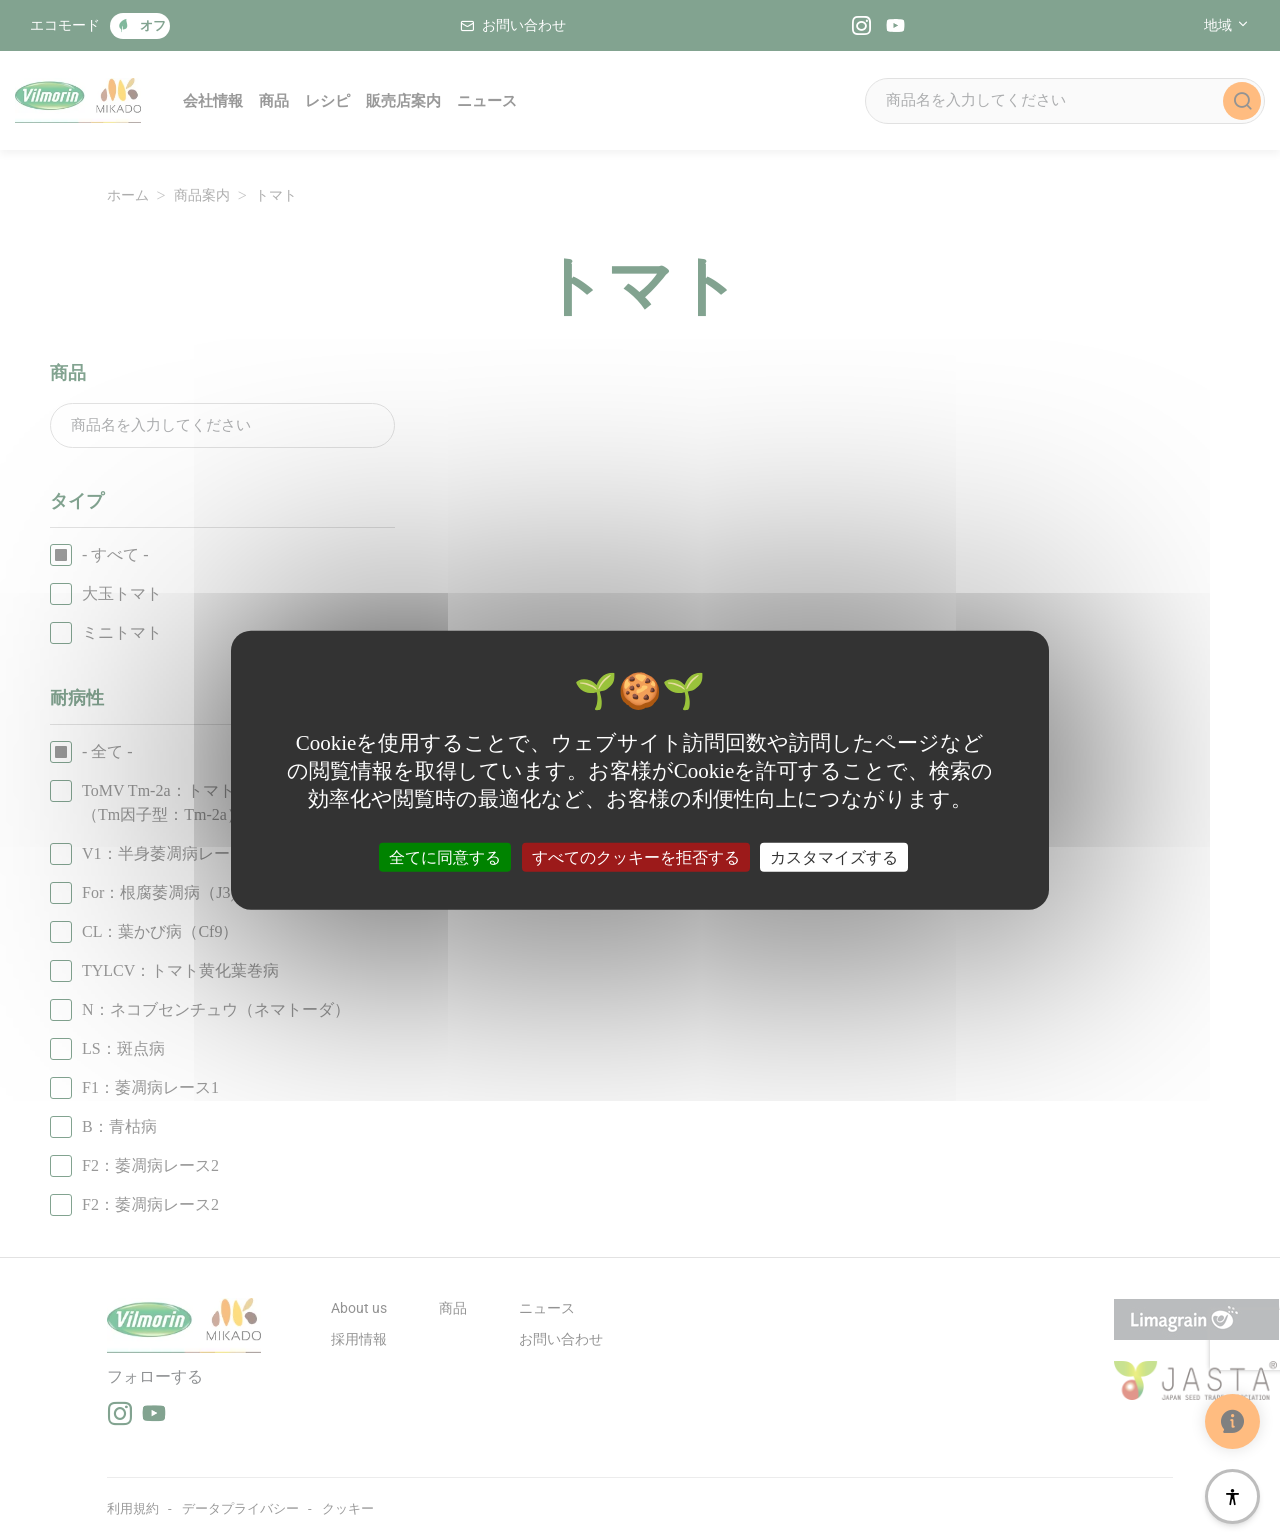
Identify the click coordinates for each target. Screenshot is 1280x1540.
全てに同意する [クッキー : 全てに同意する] (445, 856)
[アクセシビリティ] (1232, 1496)
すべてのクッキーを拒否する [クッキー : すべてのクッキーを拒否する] (636, 856)
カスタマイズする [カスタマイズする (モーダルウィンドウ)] (834, 856)
